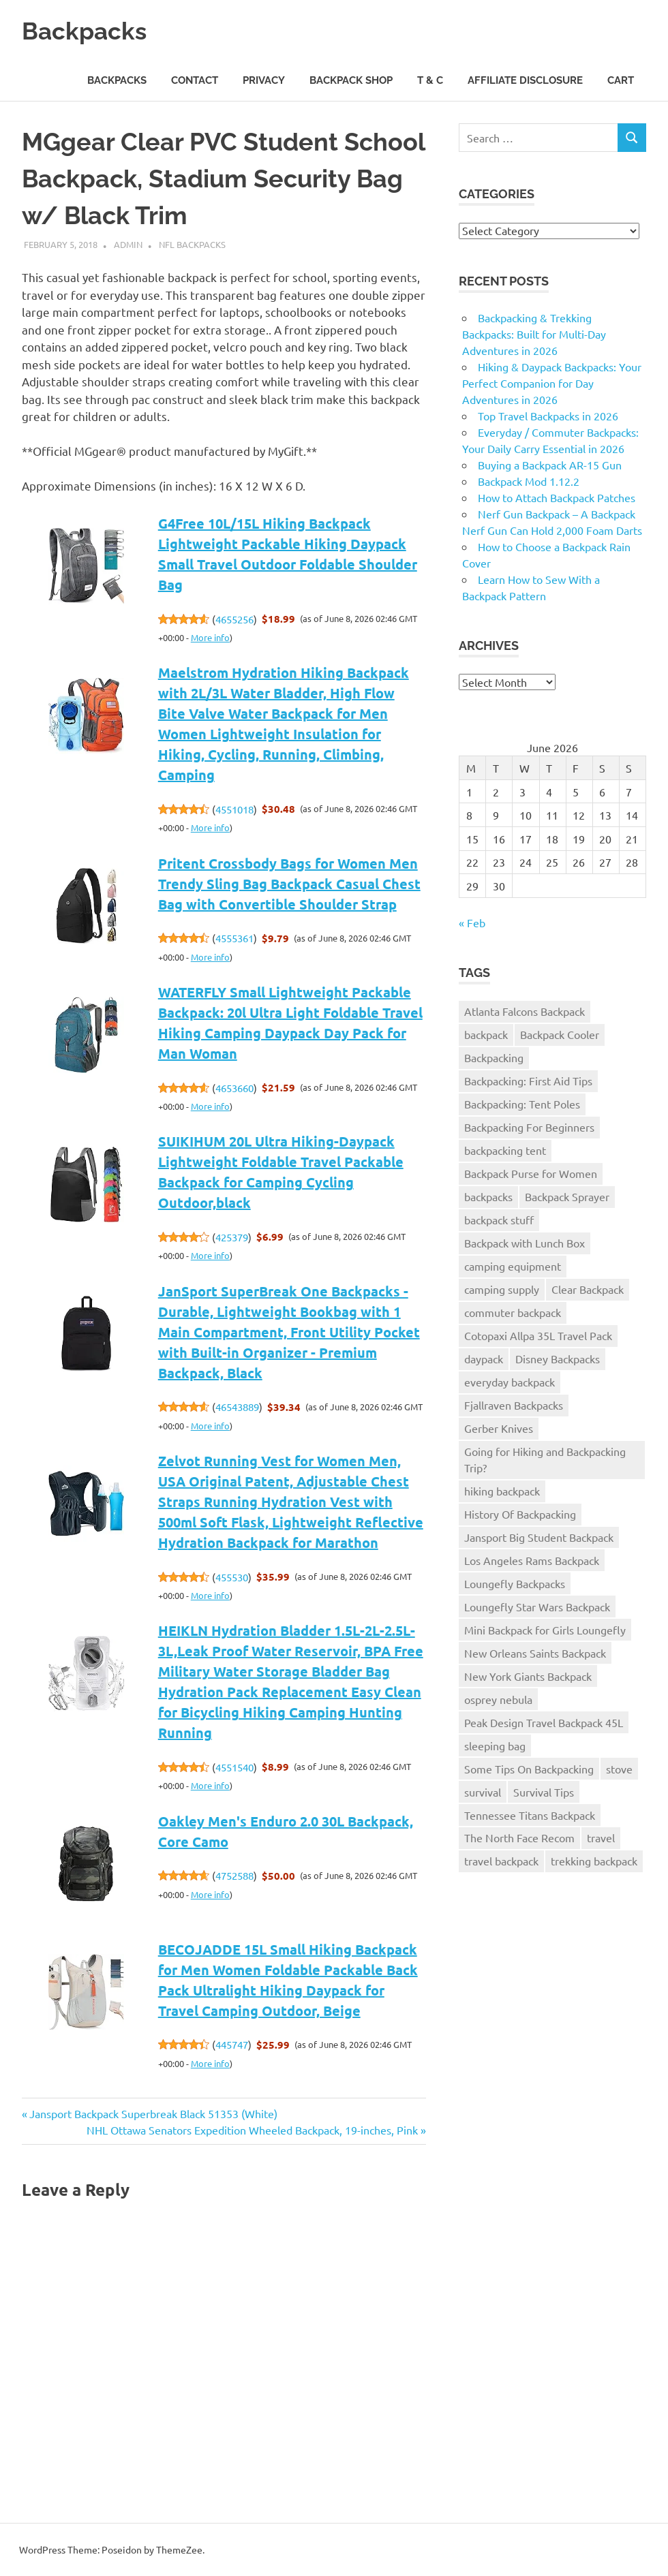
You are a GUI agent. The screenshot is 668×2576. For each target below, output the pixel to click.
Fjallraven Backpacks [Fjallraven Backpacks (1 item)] (513, 1405)
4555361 (234, 937)
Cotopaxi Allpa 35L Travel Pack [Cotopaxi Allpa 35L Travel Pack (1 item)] (538, 1335)
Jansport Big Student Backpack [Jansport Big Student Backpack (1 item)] (538, 1537)
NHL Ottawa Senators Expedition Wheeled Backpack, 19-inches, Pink (252, 2130)
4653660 (234, 1087)
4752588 (234, 1875)
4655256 (234, 618)
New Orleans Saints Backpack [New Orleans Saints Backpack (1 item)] (535, 1653)
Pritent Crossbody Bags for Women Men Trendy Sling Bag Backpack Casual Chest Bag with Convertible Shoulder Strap (289, 883)
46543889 (237, 1406)
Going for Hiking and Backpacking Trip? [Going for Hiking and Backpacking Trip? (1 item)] (545, 1459)
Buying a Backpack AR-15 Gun (550, 464)
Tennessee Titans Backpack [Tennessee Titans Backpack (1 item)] (529, 1815)
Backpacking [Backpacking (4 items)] (493, 1057)
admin (128, 244)
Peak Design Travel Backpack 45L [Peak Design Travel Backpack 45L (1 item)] (543, 1722)
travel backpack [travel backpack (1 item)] (501, 1860)
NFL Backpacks (192, 244)
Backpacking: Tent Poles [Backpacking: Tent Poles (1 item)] (522, 1104)
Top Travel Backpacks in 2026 (548, 415)
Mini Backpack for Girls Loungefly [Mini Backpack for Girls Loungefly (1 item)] (545, 1629)
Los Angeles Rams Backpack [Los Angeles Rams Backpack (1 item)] (531, 1560)
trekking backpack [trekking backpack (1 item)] (594, 1860)
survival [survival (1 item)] (482, 1792)
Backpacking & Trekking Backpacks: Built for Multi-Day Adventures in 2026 (534, 334)
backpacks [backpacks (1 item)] (488, 1196)
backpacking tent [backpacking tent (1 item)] (505, 1150)
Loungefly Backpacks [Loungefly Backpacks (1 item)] (514, 1583)
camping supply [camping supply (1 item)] (501, 1289)
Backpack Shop (351, 80)
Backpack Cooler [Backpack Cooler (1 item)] (559, 1034)
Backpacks (89, 30)
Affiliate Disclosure (525, 80)
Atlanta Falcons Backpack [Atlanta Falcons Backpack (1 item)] (524, 1011)
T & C (430, 80)
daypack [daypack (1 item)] (483, 1358)
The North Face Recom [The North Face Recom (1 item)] (519, 1837)
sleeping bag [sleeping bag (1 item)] (495, 1745)
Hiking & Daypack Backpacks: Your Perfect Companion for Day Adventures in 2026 (551, 383)
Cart (620, 80)
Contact (194, 80)
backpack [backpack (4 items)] (486, 1034)
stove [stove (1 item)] (619, 1768)
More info (210, 637)
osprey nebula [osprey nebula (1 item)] (498, 1699)
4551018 (234, 809)
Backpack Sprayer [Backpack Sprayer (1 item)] (567, 1196)
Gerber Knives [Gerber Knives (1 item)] (498, 1428)
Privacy (264, 80)
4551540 (234, 1766)
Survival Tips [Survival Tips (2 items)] (543, 1792)
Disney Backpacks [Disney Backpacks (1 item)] (557, 1358)
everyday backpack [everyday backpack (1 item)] (509, 1381)
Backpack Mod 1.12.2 (528, 481)
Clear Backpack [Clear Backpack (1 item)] (587, 1289)
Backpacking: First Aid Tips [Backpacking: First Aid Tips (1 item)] (528, 1080)
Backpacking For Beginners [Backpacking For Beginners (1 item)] (529, 1127)
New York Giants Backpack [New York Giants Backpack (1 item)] (528, 1676)
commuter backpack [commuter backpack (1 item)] (512, 1312)
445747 (231, 2044)
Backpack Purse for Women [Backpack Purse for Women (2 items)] (530, 1173)
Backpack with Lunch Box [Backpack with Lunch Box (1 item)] (524, 1243)
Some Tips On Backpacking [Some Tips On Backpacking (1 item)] (529, 1768)
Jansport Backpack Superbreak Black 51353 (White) (153, 2113)
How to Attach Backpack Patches (556, 497)
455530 (231, 1576)
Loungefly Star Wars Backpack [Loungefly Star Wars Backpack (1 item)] (537, 1606)
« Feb (472, 922)
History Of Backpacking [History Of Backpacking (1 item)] (520, 1514)
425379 (231, 1236)
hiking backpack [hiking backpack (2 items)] (502, 1491)
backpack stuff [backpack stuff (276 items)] (499, 1219)
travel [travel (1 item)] (601, 1837)
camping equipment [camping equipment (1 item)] (512, 1266)
